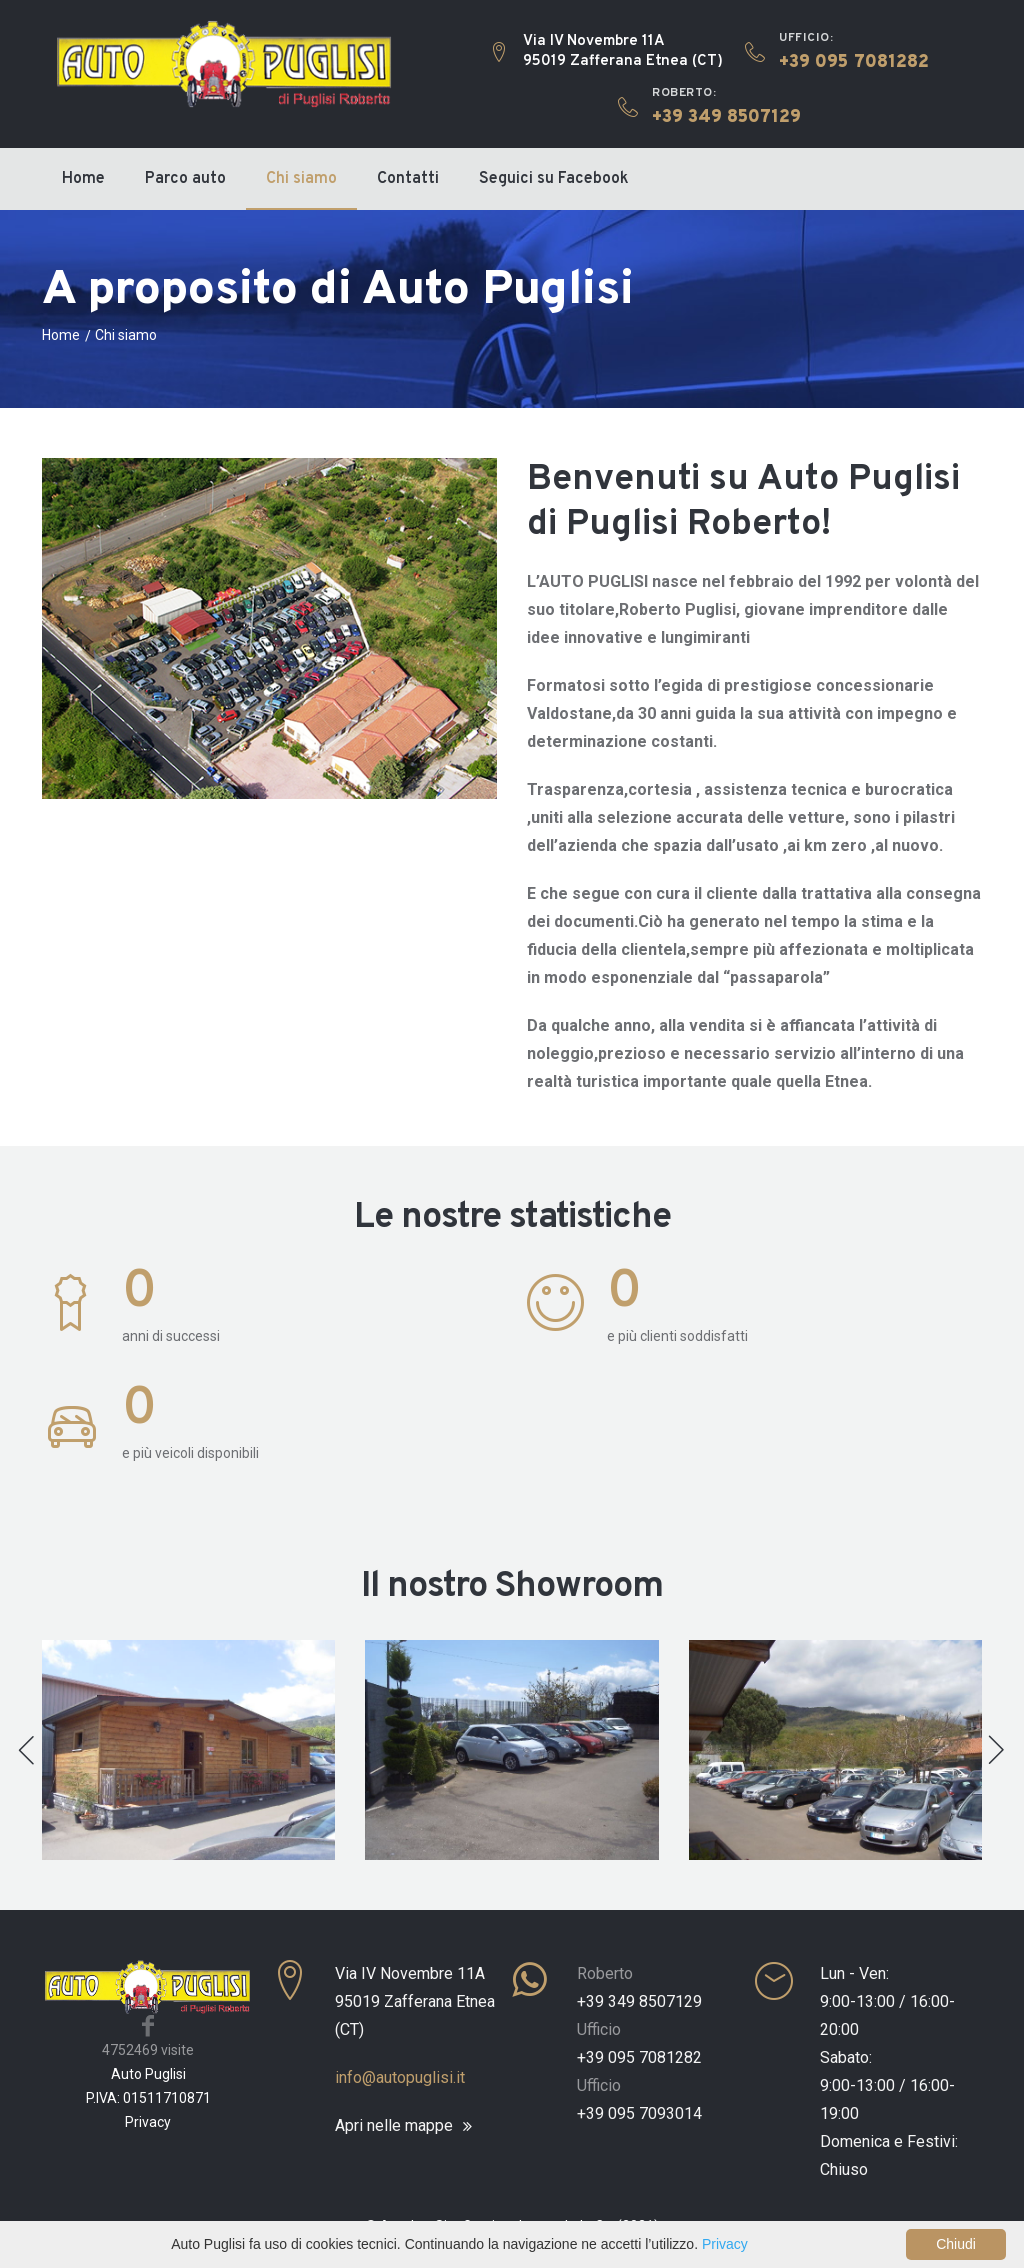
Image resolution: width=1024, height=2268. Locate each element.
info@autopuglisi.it (400, 2077)
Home (83, 179)
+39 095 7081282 (639, 2057)
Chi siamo (301, 179)
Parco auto (185, 179)
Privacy (148, 2122)
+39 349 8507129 (639, 2001)
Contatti (408, 179)
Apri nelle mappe (394, 2126)
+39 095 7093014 (639, 2113)
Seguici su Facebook (554, 179)
